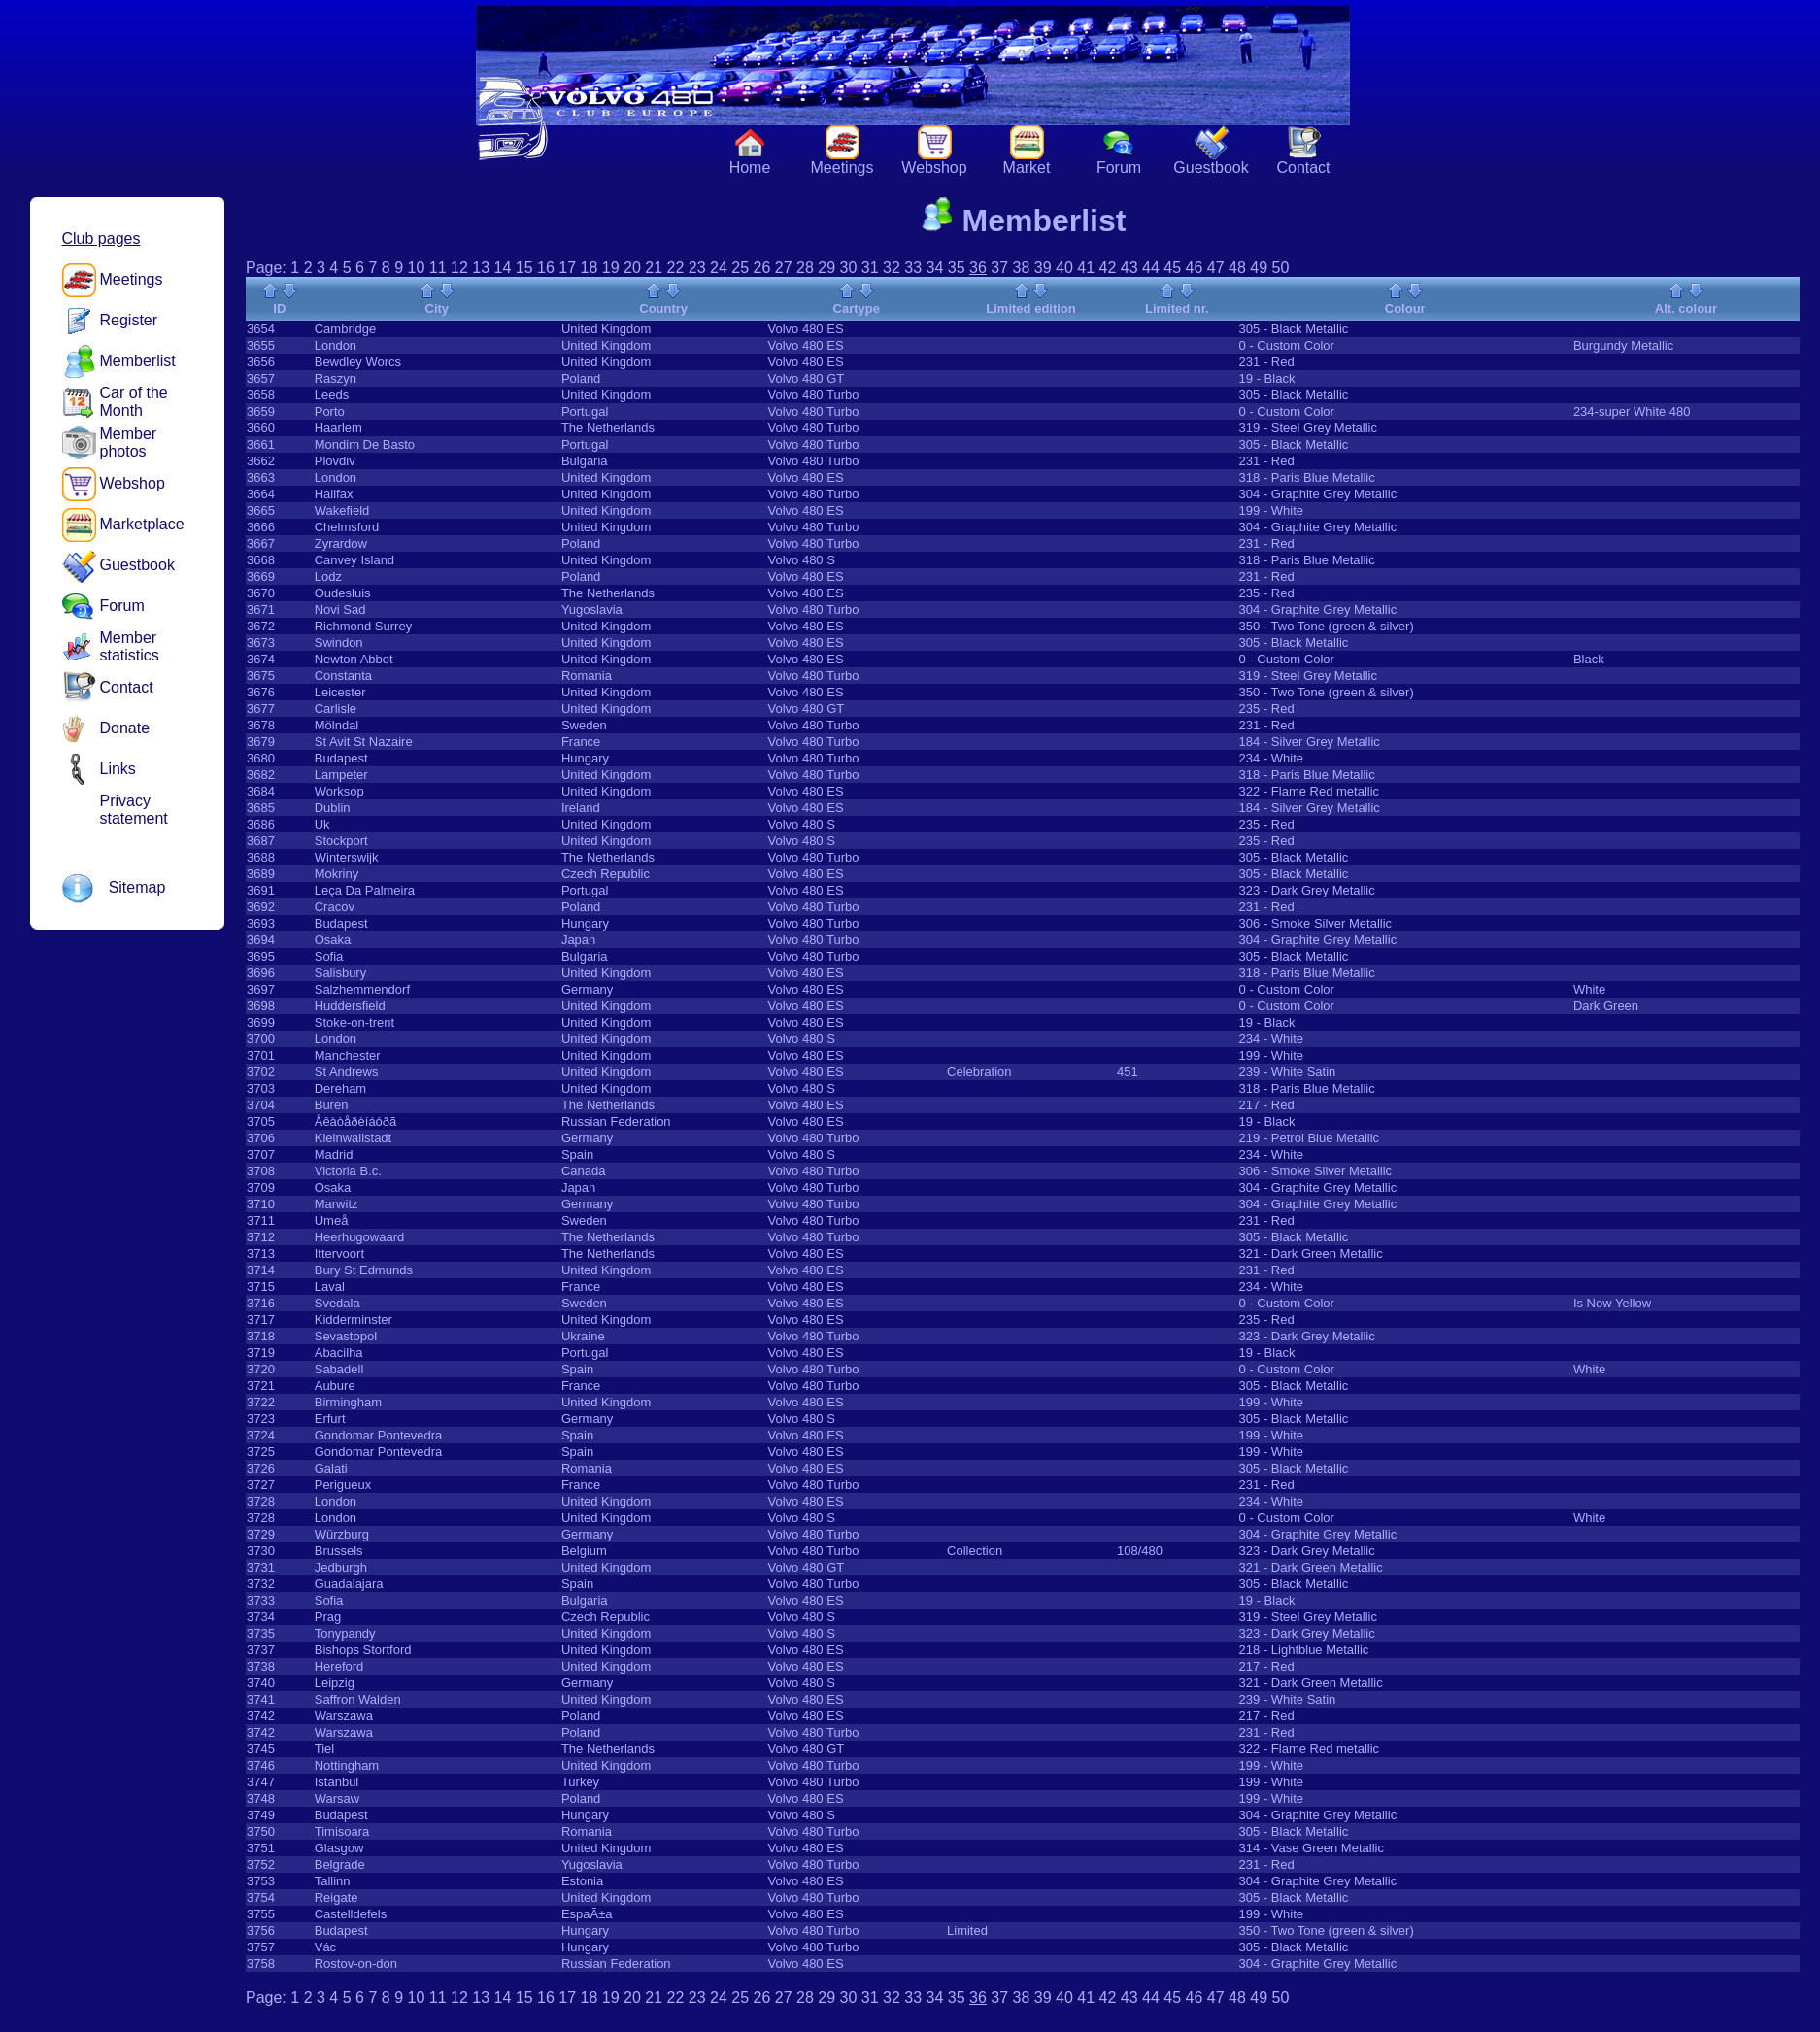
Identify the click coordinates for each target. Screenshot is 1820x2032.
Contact (1303, 167)
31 (870, 267)
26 (762, 267)
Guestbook (1210, 167)
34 (935, 267)
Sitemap (137, 887)
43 (1129, 267)
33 (913, 267)
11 (438, 267)
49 (1258, 267)
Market (1027, 167)
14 (503, 267)
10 (416, 267)
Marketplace (142, 524)
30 (849, 267)
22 (676, 267)
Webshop (933, 167)
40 (1064, 267)
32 (891, 267)
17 (567, 267)
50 (1281, 267)
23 (697, 267)
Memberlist (138, 361)
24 (718, 267)
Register (129, 320)
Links (118, 769)
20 (632, 267)
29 (826, 267)
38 (1021, 267)
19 (611, 267)
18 (589, 267)
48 (1237, 267)
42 (1108, 267)
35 (956, 267)
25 (740, 267)
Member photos (128, 442)
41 (1086, 267)
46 (1194, 267)
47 (1216, 267)
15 (524, 267)
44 (1151, 267)
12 (459, 267)
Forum (1118, 167)
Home (750, 167)
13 (480, 267)
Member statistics (129, 646)
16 (546, 267)
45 (1172, 267)
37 (999, 267)
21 (653, 267)
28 (805, 267)
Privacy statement (134, 810)
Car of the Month (134, 402)
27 (783, 267)
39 (1043, 267)
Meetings (842, 167)
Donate (125, 728)
